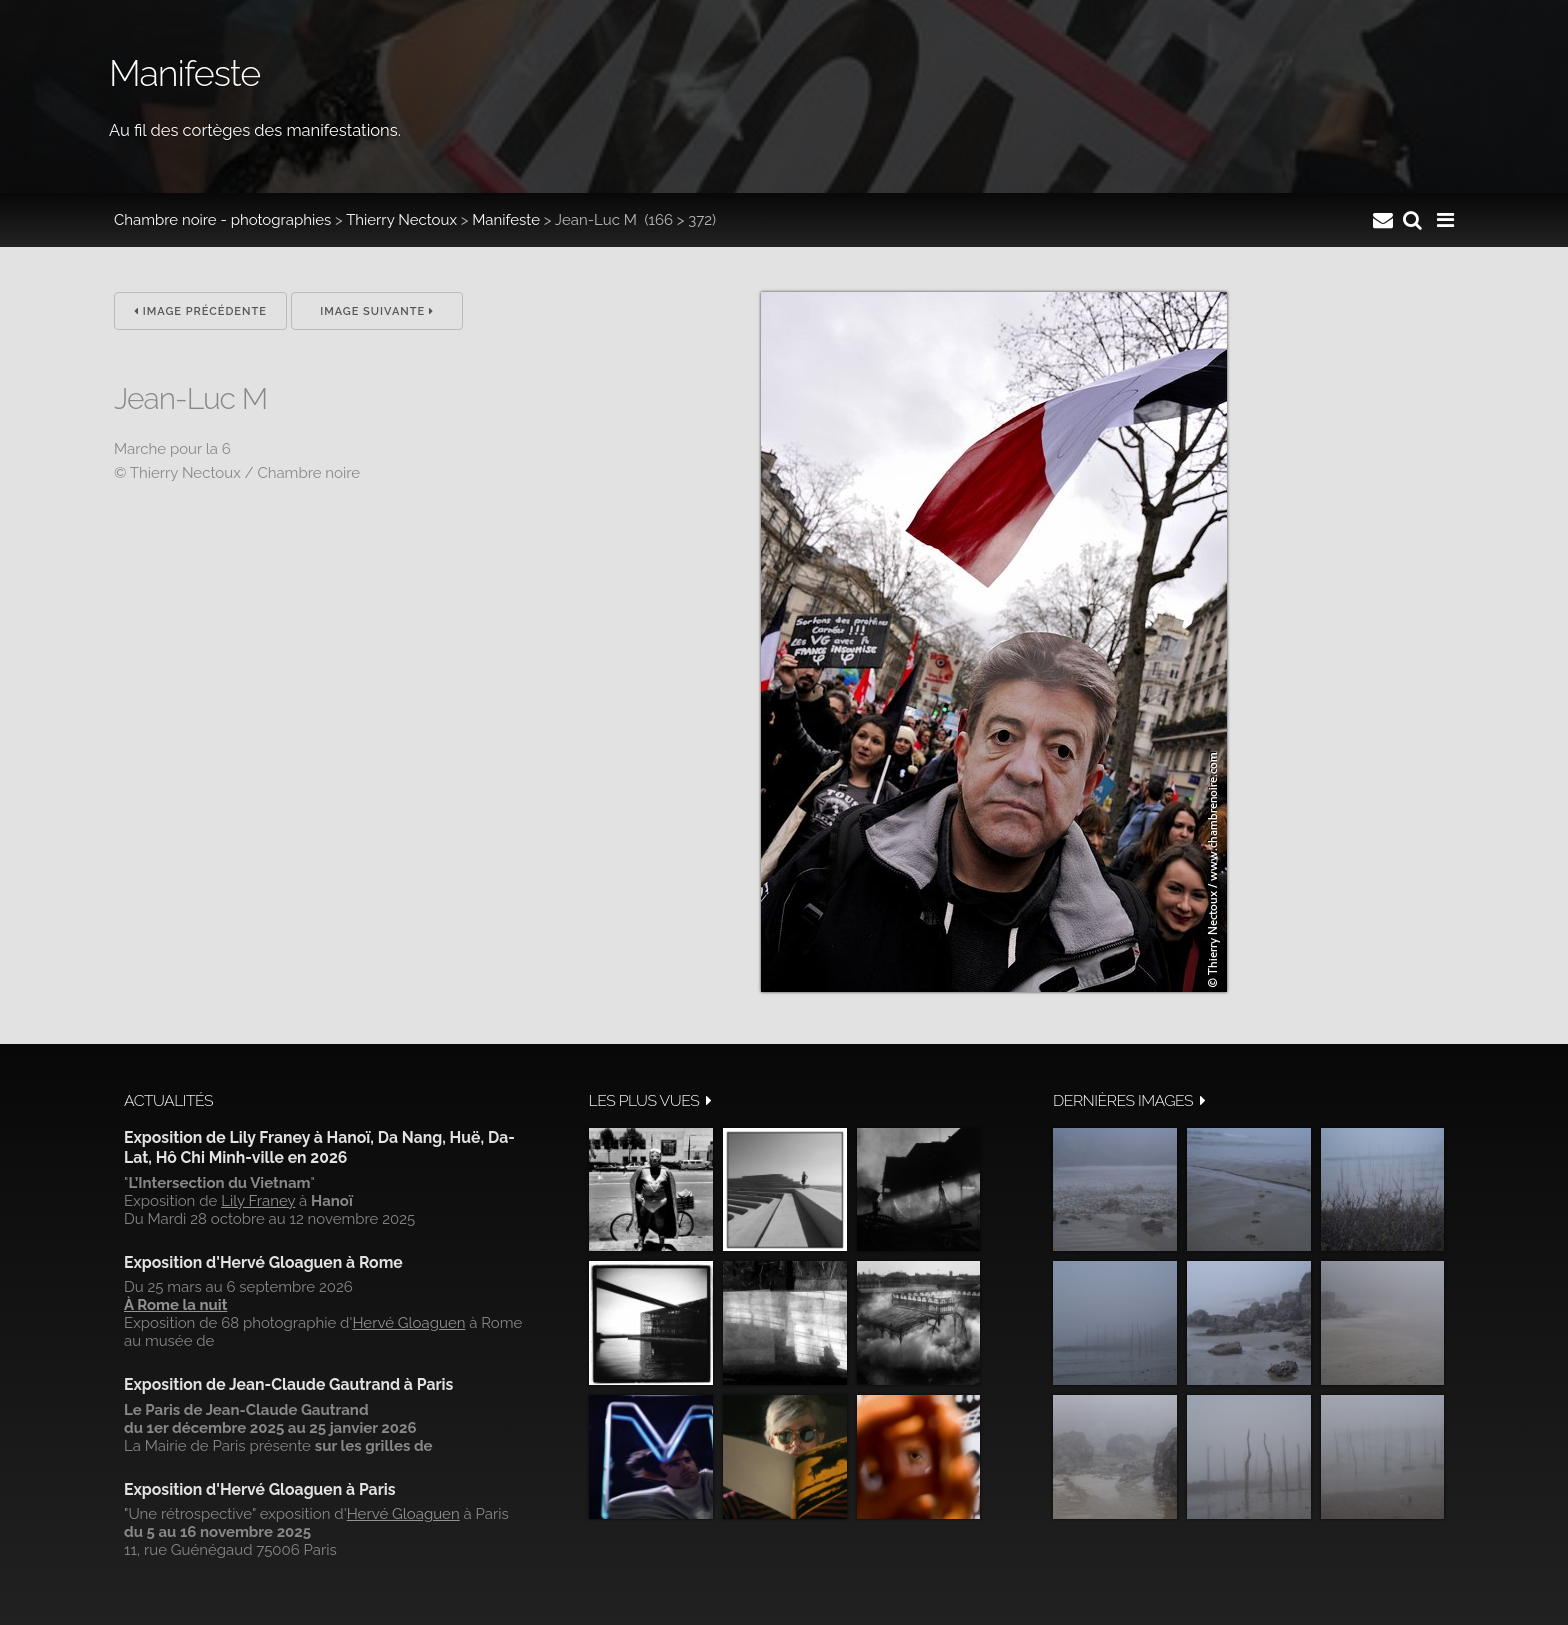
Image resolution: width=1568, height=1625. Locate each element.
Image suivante (377, 311)
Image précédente (200, 311)
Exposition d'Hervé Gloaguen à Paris (260, 1489)
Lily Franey (258, 1201)
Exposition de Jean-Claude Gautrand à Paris (288, 1384)
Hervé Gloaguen (408, 1323)
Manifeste (506, 220)
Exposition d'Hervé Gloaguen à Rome (263, 1262)
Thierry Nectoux (401, 220)
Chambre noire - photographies (222, 220)
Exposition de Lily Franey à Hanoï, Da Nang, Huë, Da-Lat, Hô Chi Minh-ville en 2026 (319, 1147)
